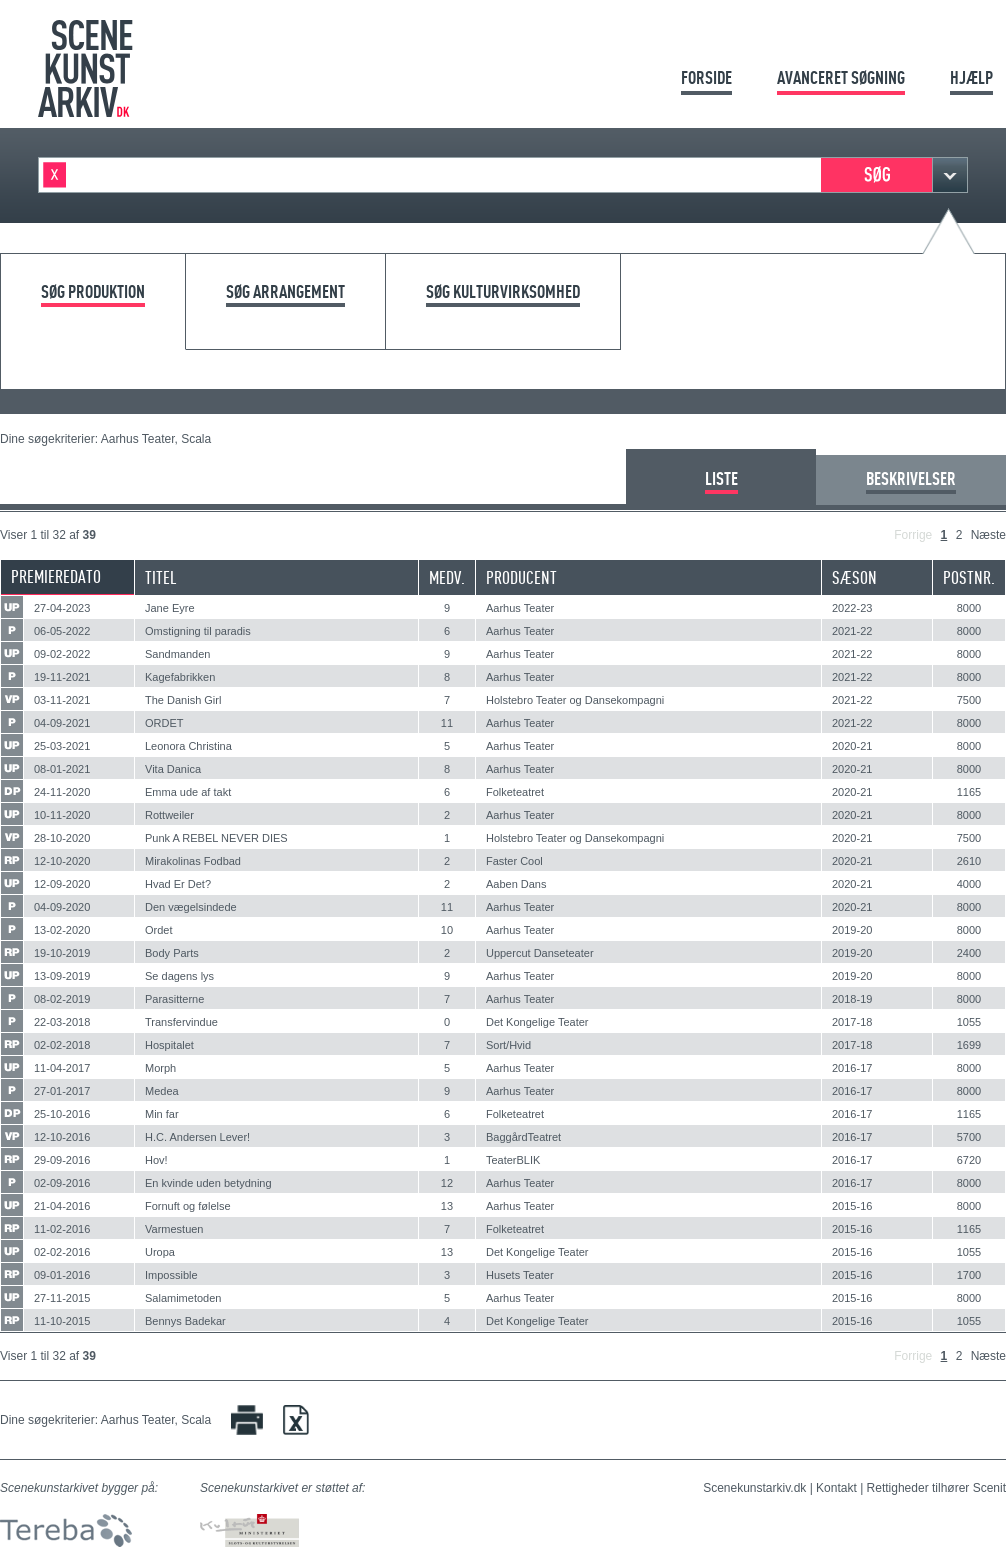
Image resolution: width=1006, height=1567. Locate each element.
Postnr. (969, 577)
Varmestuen (174, 1229)
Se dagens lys (179, 976)
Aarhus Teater (520, 608)
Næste (988, 535)
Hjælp (971, 77)
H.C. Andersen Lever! (197, 1137)
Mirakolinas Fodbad (193, 861)
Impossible (171, 1275)
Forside (706, 77)
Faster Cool (514, 861)
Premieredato (56, 576)
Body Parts (172, 953)
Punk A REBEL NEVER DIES (216, 838)
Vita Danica (173, 769)
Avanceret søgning (841, 77)
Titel (161, 577)
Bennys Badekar (185, 1321)
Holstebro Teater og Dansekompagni (575, 700)
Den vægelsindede (191, 907)
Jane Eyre (170, 608)
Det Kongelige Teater (537, 1022)
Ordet (159, 930)
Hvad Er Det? (178, 884)
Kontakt (836, 1488)
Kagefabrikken (180, 677)
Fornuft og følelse (188, 1206)
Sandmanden (177, 654)
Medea (162, 1091)
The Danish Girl (183, 700)
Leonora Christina (188, 746)
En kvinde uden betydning (208, 1183)
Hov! (156, 1160)
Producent (521, 577)
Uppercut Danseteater (540, 953)
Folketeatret (515, 792)
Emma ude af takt (188, 792)
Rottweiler (169, 815)
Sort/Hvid (508, 1045)
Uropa (160, 1252)
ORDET (164, 723)
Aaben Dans (516, 884)
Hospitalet (169, 1045)
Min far (162, 1114)
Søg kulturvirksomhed (503, 292)
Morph (160, 1068)
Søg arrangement (285, 292)
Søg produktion (93, 292)
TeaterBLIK (513, 1160)
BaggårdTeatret (523, 1137)
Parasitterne (174, 999)
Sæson (854, 577)
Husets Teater (520, 1275)
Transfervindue (181, 1022)
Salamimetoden (183, 1298)
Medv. (447, 577)
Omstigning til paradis (198, 631)
